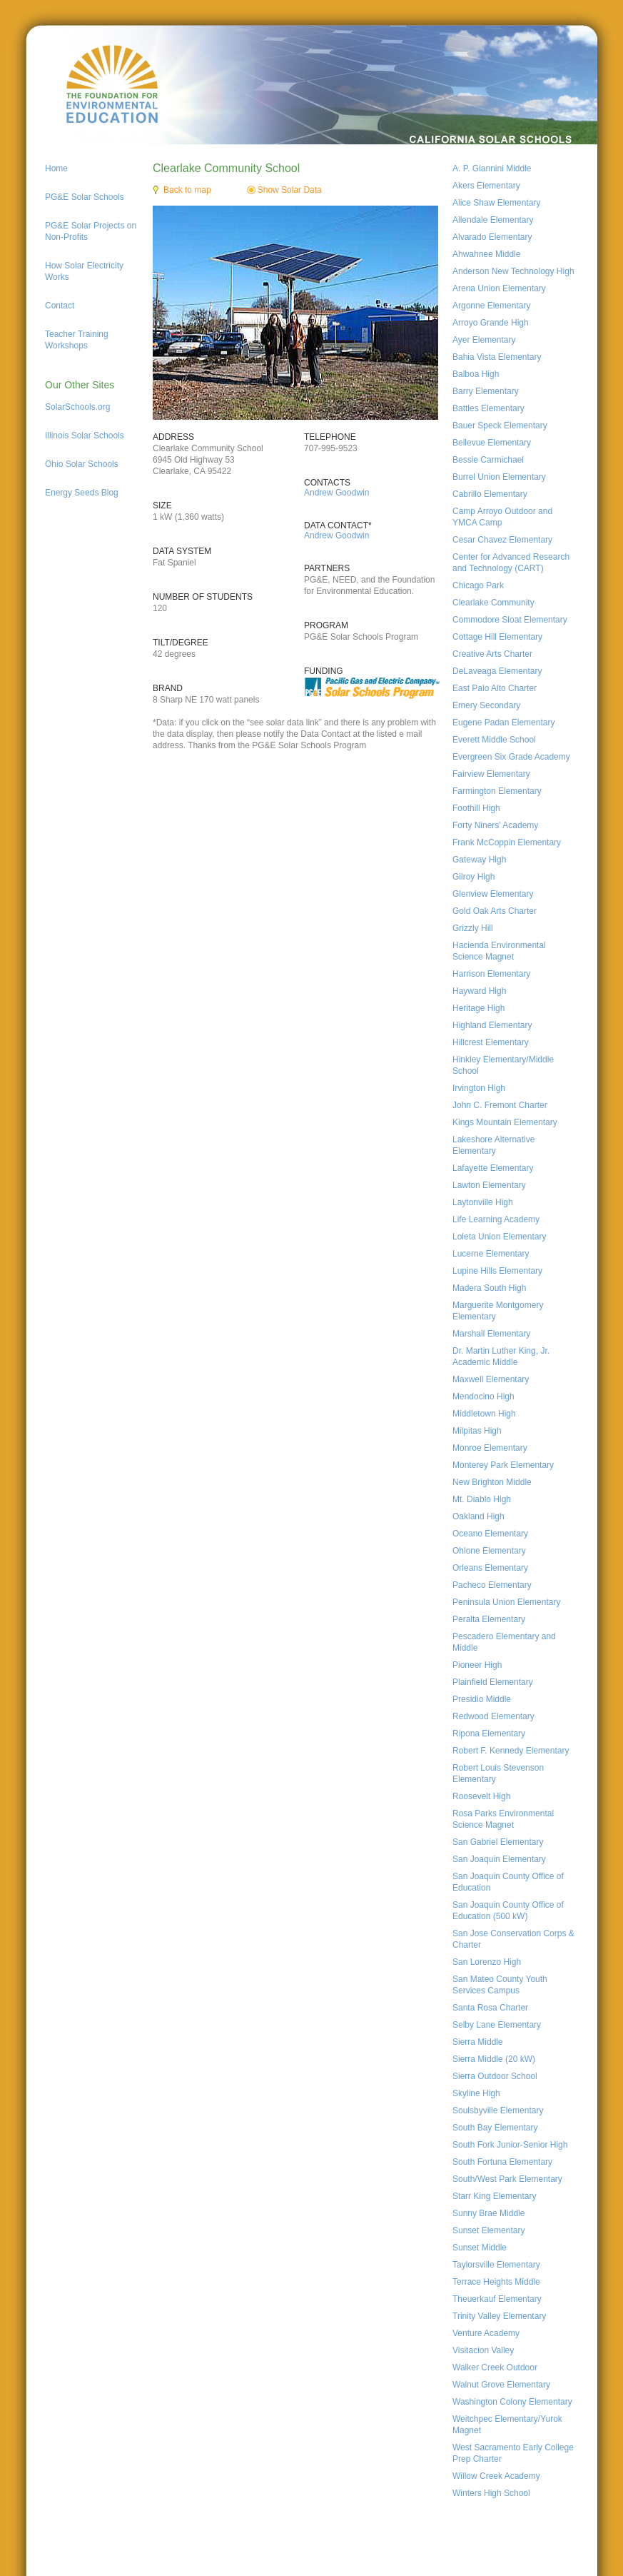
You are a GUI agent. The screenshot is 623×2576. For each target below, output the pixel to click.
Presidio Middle (481, 1699)
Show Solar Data (290, 190)
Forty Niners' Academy (495, 825)
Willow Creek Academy (496, 2476)
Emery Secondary (486, 705)
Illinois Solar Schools (84, 436)
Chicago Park (478, 585)
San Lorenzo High (486, 1962)
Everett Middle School (494, 740)
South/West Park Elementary (507, 2179)
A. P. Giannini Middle (492, 168)
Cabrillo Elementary (489, 494)
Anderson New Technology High (513, 271)
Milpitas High (477, 1431)
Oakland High (478, 1516)
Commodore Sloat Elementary (509, 620)
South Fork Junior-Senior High (509, 2145)
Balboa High (475, 374)
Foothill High (476, 808)
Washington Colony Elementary (512, 2402)
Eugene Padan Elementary (503, 723)
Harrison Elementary (491, 974)
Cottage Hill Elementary (497, 637)
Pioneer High (477, 1665)
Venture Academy (486, 2333)
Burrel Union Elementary (499, 477)
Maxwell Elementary (490, 1379)
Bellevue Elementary (491, 443)
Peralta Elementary (488, 1619)
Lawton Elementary (489, 1185)
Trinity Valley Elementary (499, 2316)
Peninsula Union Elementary (506, 1602)
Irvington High (478, 1088)
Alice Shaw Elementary (496, 203)
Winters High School (491, 2493)
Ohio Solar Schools (81, 464)
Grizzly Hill (472, 928)
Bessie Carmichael (488, 460)
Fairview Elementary (491, 774)
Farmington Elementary (497, 791)
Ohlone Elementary (489, 1551)
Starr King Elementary (494, 2196)
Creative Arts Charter (492, 654)
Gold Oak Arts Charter (494, 911)
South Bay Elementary (494, 2128)
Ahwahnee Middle (486, 254)
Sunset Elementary (488, 2230)
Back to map (187, 190)
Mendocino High (483, 1397)
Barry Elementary (485, 391)
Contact (59, 306)
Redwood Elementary (493, 1716)
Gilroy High (473, 877)
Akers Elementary (486, 186)
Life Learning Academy (496, 1219)
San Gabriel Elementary (497, 1842)
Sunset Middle (479, 2248)
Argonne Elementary (491, 306)
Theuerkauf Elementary (497, 2299)
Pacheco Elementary (492, 1585)
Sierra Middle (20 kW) (493, 2059)
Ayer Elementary (483, 340)
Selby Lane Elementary (496, 2025)
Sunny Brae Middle (488, 2213)
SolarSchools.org (77, 407)
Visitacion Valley (483, 2350)
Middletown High (484, 1414)
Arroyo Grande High (490, 323)
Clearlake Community (493, 603)
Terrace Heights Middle (496, 2282)
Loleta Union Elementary (499, 1237)
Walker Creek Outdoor (494, 2368)
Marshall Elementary (491, 1334)
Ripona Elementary (488, 1734)
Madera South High (489, 1288)
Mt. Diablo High (481, 1499)
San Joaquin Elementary (499, 1859)
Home (56, 168)
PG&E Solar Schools (84, 197)
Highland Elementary (492, 1025)
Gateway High (479, 860)
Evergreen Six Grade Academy (511, 757)
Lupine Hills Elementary (497, 1271)
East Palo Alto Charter (494, 688)
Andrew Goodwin (336, 493)
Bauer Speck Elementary (499, 426)
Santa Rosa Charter (490, 2008)
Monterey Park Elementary (503, 1465)
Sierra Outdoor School (494, 2076)
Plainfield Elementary (492, 1682)
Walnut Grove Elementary (501, 2385)
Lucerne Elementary (490, 1254)
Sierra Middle (477, 2042)
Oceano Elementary (490, 1534)
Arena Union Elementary (499, 288)
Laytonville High (482, 1202)
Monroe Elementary (489, 1448)
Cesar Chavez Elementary (502, 540)
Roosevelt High (481, 1796)
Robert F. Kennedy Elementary (510, 1751)
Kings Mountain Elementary (504, 1122)
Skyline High (476, 2093)
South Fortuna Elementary (502, 2162)
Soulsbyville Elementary (497, 2110)
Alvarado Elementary (492, 237)
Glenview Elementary (492, 894)
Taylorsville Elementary (496, 2265)
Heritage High (478, 1008)
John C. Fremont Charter (499, 1105)
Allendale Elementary (492, 220)
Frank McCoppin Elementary (506, 842)
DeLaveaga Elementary (497, 671)
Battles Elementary (488, 408)
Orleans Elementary (490, 1568)
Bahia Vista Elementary (497, 357)
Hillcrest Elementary (490, 1042)
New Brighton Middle (492, 1482)
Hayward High (479, 991)
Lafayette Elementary (492, 1168)
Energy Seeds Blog (81, 493)
